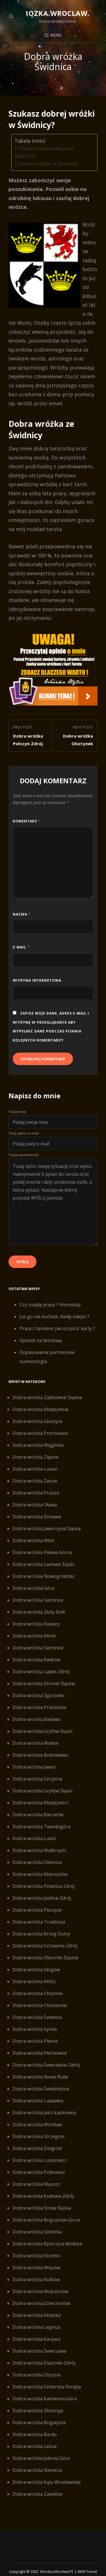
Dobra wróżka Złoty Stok (38, 1612)
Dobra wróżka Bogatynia (39, 2422)
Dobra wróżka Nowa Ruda (40, 2077)
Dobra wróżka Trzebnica (38, 1922)
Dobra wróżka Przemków (39, 1707)
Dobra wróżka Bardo (34, 2434)
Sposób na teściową (41, 1340)
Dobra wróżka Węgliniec (38, 1445)
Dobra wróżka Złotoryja (37, 2410)
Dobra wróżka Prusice (35, 1493)
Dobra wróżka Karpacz (36, 2339)
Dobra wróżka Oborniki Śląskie (45, 1957)
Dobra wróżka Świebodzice (41, 2089)
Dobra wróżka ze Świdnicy (48, 163)
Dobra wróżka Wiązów (36, 2267)
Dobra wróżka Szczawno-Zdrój (44, 1946)
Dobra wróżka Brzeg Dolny (41, 1934)
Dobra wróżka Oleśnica (37, 1862)
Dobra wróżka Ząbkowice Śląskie (47, 1397)
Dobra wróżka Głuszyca (37, 1421)
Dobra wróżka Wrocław (37, 2124)
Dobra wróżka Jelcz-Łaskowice (44, 2112)
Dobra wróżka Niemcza (37, 2470)
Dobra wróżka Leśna (34, 2446)
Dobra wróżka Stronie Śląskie (43, 1683)
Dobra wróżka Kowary (36, 1624)
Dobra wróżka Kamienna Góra (44, 2399)
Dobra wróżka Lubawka (37, 2101)
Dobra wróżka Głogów (36, 1969)
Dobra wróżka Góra (33, 1588)
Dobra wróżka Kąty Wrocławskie (46, 2482)
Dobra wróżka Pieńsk (35, 2041)
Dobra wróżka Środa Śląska (41, 2208)
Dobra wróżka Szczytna (37, 1779)
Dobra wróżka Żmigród (37, 2148)
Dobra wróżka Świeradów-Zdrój (46, 2065)
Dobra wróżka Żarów (34, 1481)
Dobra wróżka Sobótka (37, 2232)
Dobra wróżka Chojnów (37, 1993)
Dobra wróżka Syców (34, 2029)
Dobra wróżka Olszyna (36, 2375)
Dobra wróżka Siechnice (37, 1600)
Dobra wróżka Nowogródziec (43, 1576)
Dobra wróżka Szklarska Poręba (46, 2387)
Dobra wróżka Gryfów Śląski (42, 1731)
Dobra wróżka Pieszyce (37, 1910)
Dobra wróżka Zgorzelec (38, 1695)
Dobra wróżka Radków (36, 1660)
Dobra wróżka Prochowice (40, 1433)
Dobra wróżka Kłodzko (36, 2315)
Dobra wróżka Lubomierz (39, 2160)
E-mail (21, 947)
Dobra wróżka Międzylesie (40, 1409)
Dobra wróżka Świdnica (37, 2017)
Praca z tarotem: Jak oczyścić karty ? (57, 1328)
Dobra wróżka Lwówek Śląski (43, 1564)
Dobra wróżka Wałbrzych (39, 1850)
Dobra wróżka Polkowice (38, 2172)
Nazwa (22, 914)
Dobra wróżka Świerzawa (39, 2351)
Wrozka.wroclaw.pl (57, 13)
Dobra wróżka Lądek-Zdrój (41, 1671)
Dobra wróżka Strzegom (38, 2136)
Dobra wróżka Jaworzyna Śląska (46, 1528)
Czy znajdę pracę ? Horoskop (50, 1304)
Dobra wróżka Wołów (35, 1743)
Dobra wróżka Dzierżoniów (41, 2303)
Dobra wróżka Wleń (33, 1540)
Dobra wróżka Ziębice (35, 1457)
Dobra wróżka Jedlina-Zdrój (41, 1898)
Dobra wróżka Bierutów (37, 1814)
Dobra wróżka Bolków (36, 2279)
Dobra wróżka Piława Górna (42, 1552)
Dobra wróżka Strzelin (36, 2255)
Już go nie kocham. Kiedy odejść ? (54, 1316)
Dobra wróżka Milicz (34, 1981)
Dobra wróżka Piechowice (39, 2053)
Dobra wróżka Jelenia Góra (41, 2458)
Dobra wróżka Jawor (34, 1767)
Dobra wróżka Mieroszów (39, 1874)
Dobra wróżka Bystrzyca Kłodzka (47, 2244)
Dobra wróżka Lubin (34, 1838)
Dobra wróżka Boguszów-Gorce (46, 2220)
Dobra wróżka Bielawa (36, 1719)
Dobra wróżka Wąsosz (36, 2184)
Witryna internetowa (37, 980)
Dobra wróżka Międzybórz (40, 1803)
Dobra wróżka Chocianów (39, 2005)
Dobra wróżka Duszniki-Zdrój (43, 2363)
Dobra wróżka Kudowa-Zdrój (43, 2196)
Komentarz (27, 821)
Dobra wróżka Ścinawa (36, 1516)
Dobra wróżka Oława (34, 1505)
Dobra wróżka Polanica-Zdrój (43, 1886)
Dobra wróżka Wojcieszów (40, 2291)
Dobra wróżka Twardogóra (41, 1826)
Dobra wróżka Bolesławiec (40, 1755)
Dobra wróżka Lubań (34, 1469)
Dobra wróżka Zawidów (37, 2494)
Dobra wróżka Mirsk (34, 1636)
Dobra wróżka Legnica (36, 2327)
